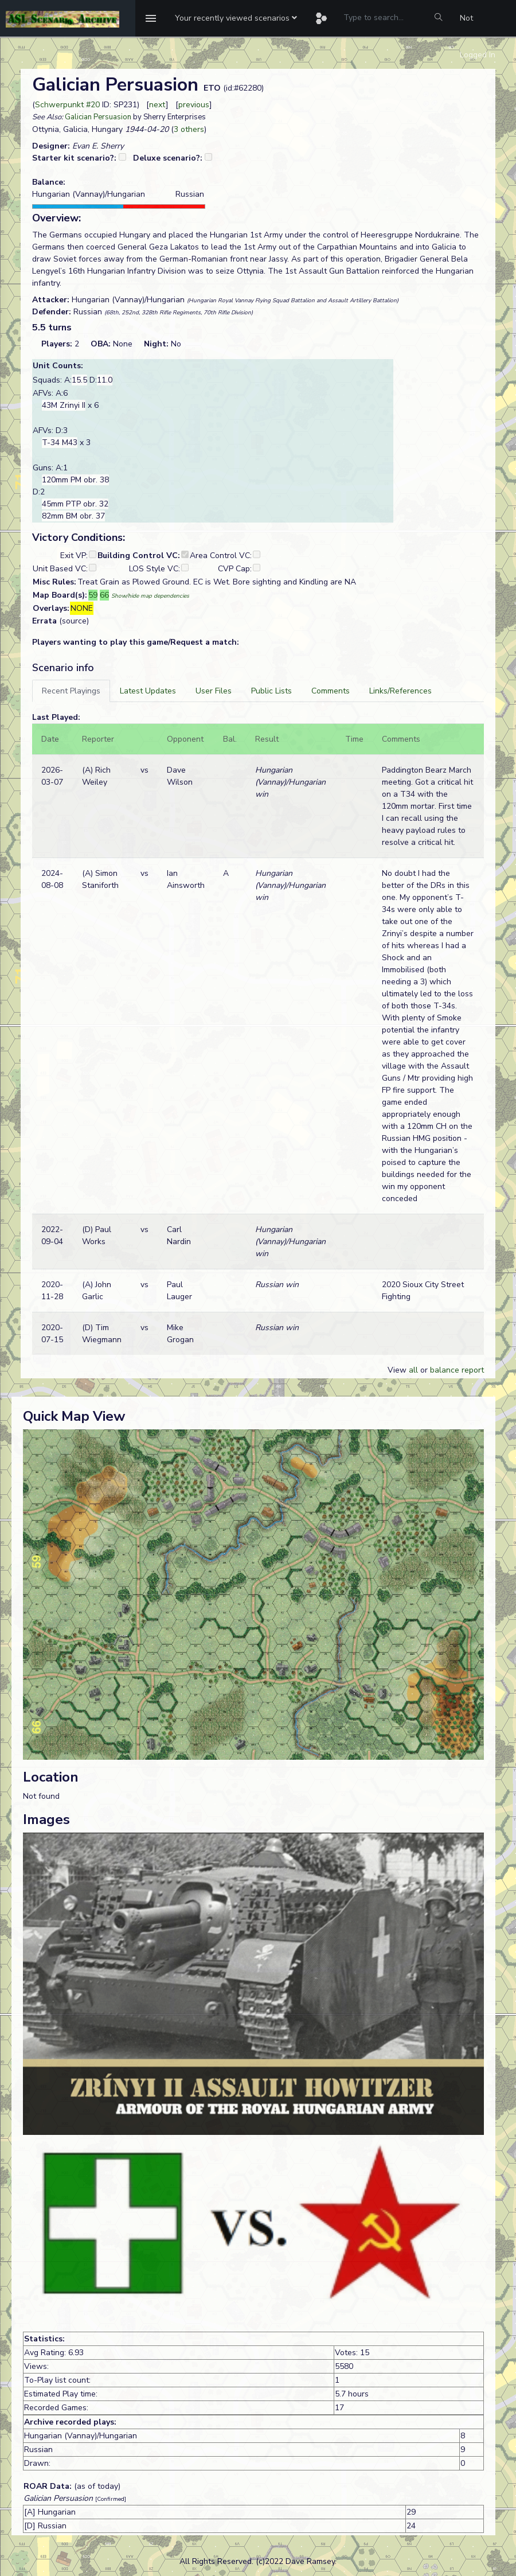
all (413, 1370)
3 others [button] (189, 129)
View (398, 1370)
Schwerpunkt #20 (67, 104)
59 (92, 595)
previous (193, 104)
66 (104, 595)
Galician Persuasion (98, 117)
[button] (236, 18)
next (157, 104)
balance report (457, 1370)
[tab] (71, 691)
